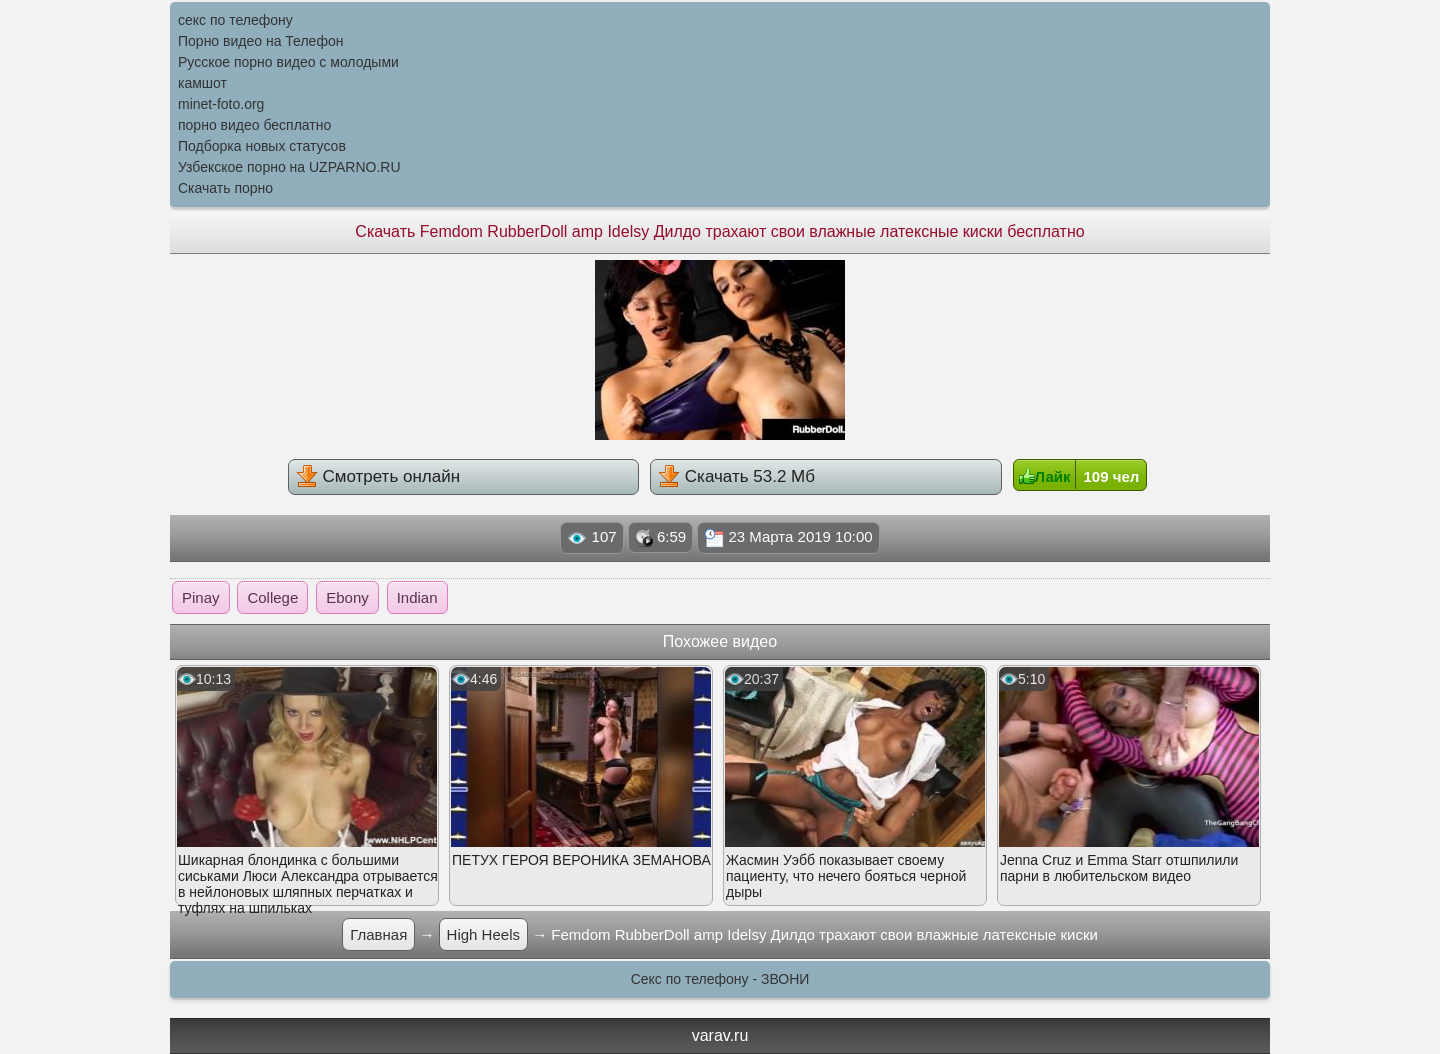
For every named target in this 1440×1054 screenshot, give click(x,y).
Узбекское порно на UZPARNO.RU (289, 167)
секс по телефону (235, 20)
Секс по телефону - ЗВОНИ (720, 979)
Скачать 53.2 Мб (736, 476)
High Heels (483, 934)
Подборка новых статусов (262, 146)
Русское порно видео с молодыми (288, 62)
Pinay (201, 597)
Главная (378, 934)
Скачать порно (225, 188)
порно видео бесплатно (254, 125)
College (272, 597)
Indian (417, 597)
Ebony (347, 597)
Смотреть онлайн (378, 476)
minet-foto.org (221, 104)
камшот (202, 83)
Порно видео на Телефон (260, 41)
